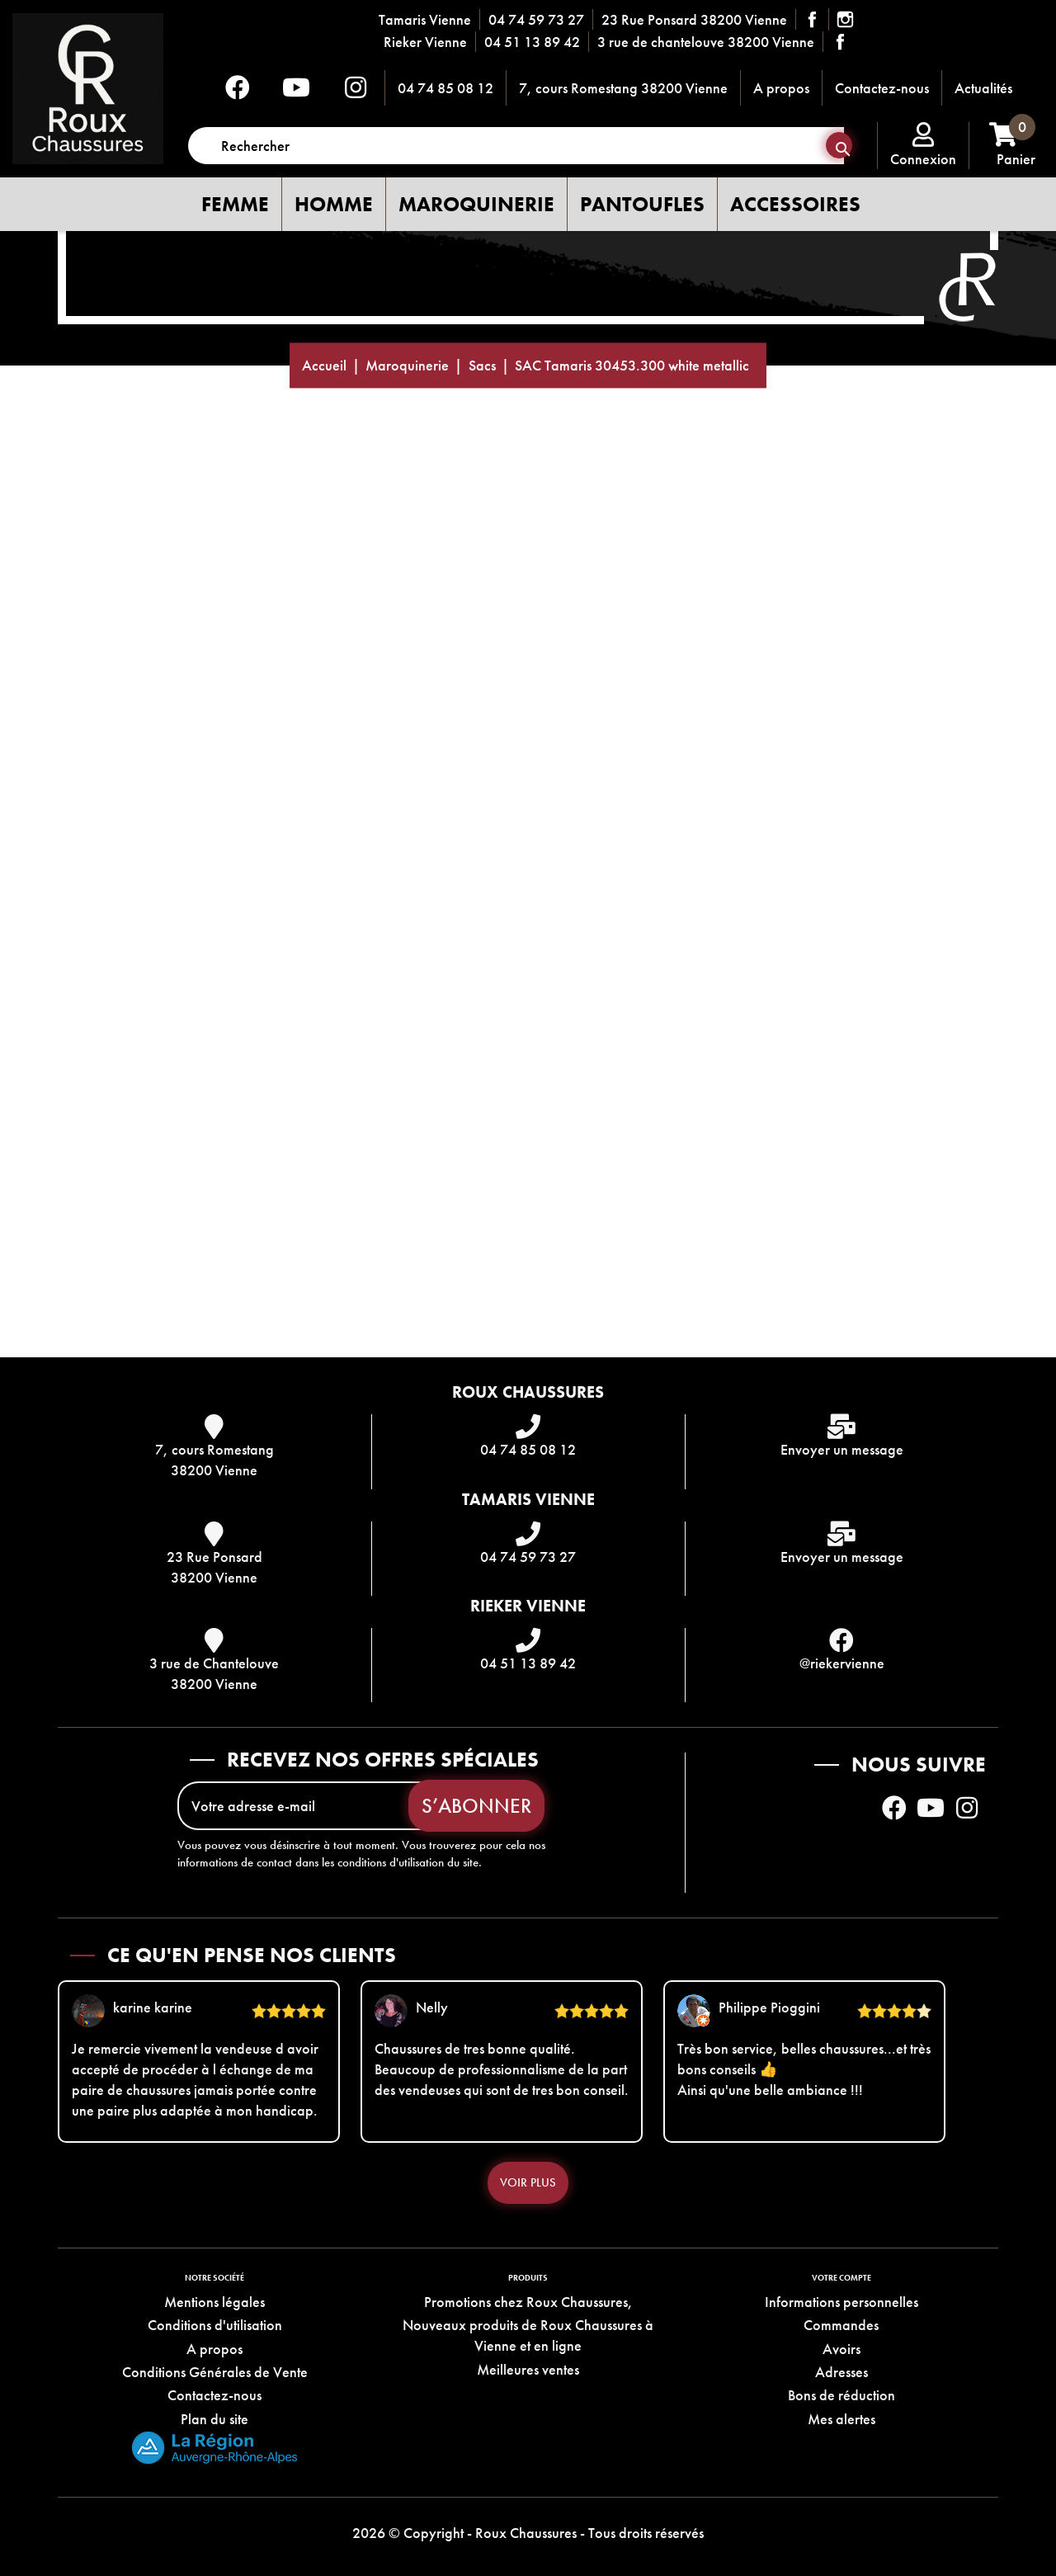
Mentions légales (214, 2301)
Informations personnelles (841, 2301)
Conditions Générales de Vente (215, 2371)
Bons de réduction (841, 2394)
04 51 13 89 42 (532, 41)
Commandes (841, 2324)
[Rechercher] (515, 145)
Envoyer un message (841, 1449)
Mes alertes (841, 2418)
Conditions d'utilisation (215, 2324)
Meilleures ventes (528, 2369)
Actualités (983, 87)
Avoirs (841, 2348)
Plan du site (214, 2418)
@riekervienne (841, 1663)
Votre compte (841, 2277)
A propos (781, 87)
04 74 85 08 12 (445, 87)
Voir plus (528, 2182)
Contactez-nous (882, 87)
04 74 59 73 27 (536, 19)
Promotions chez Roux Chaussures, (528, 2301)
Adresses (841, 2371)
